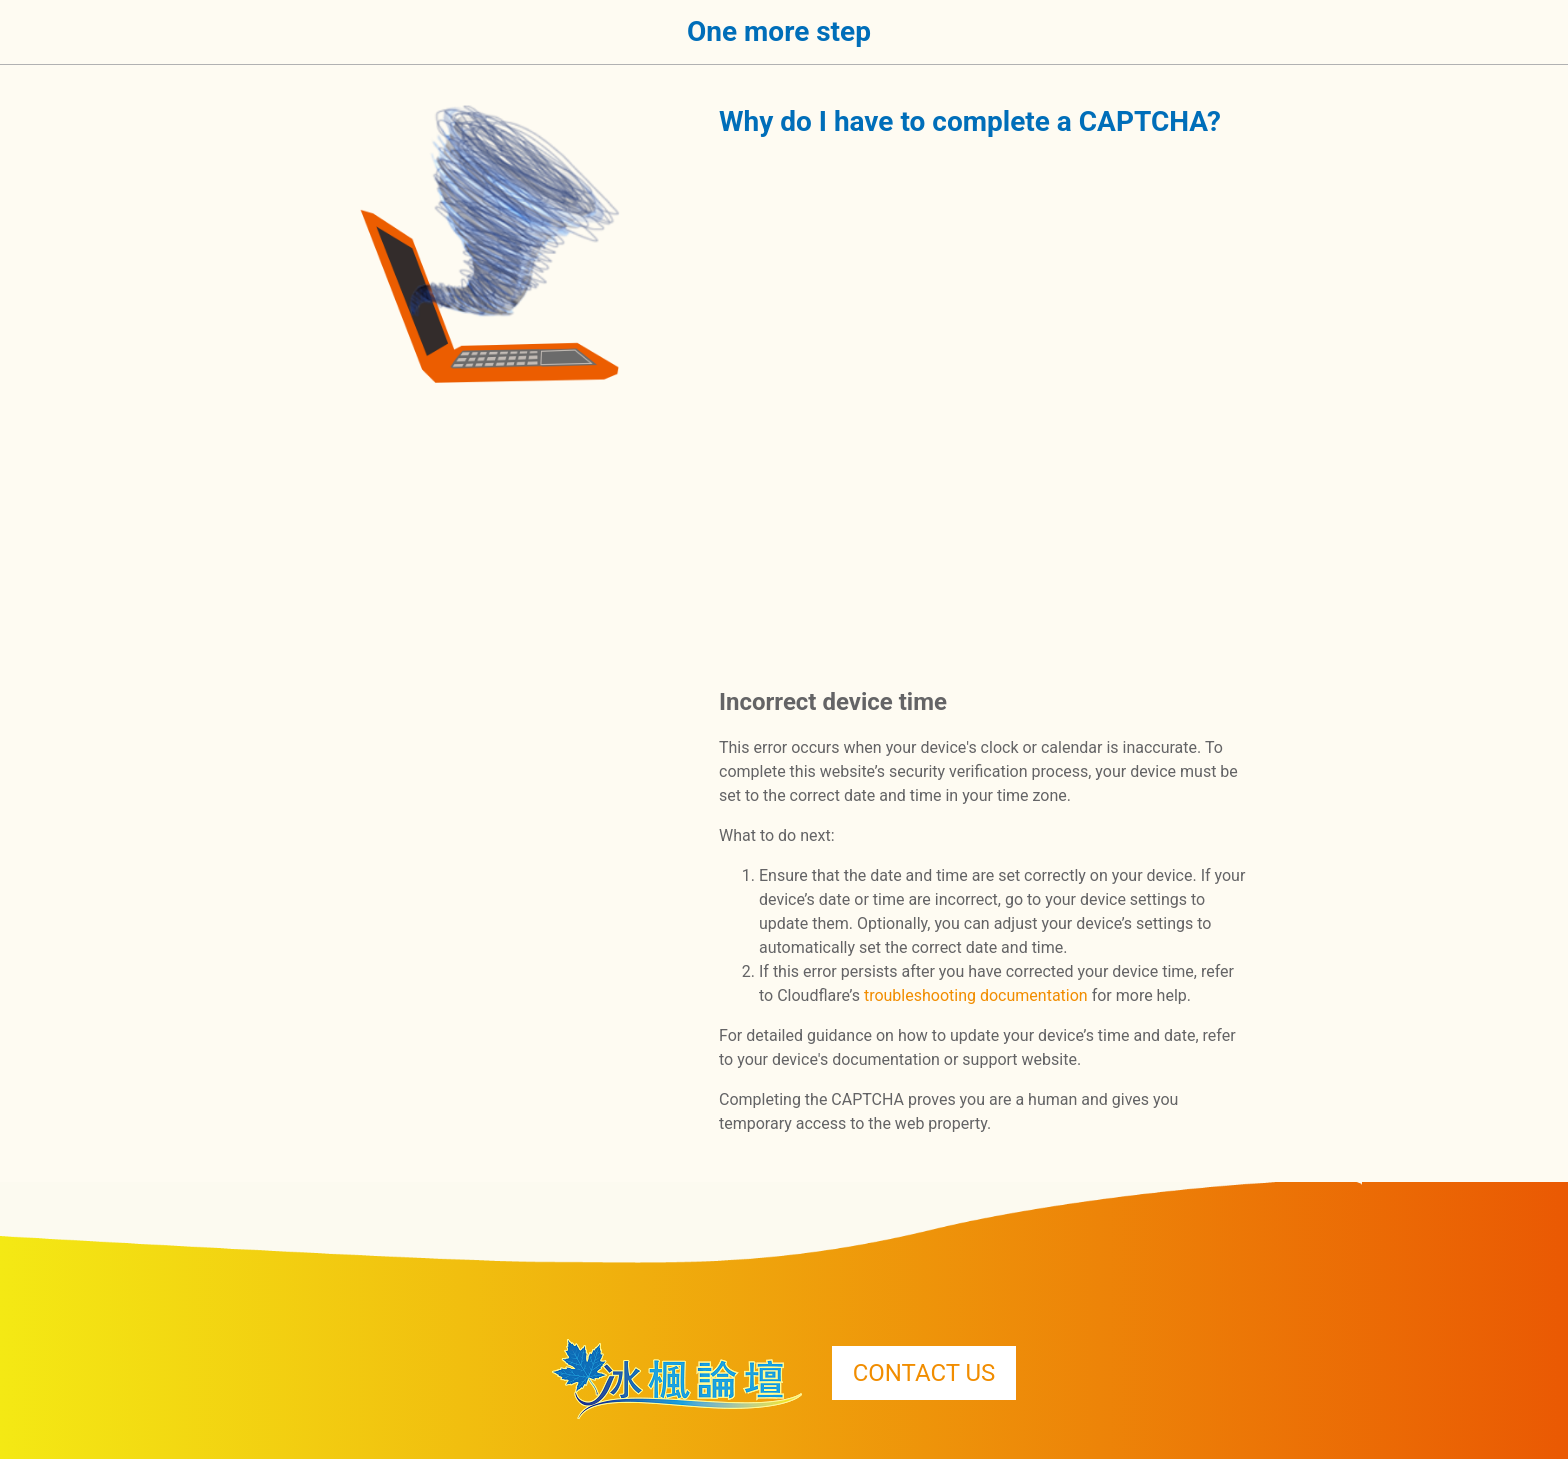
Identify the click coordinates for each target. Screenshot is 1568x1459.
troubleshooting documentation (976, 995)
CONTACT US (924, 1373)
